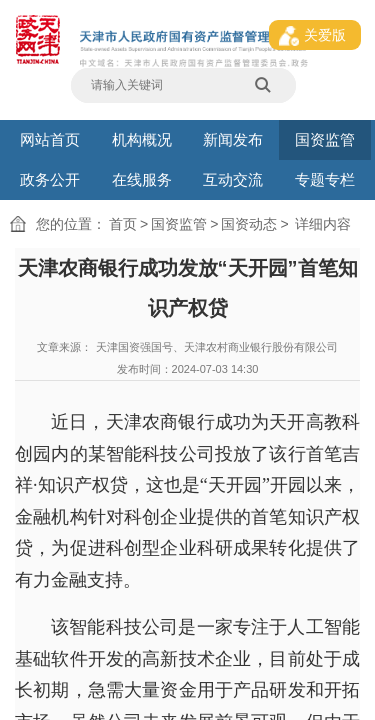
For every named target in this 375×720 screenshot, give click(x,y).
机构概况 (142, 81)
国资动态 (101, 108)
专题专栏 (325, 94)
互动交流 (233, 94)
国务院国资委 (44, 548)
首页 (56, 108)
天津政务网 (70, 548)
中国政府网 (18, 548)
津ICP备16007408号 (27, 609)
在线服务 (142, 94)
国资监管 (325, 81)
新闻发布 (233, 81)
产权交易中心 (95, 548)
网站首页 (50, 81)
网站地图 (16, 600)
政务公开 (50, 94)
